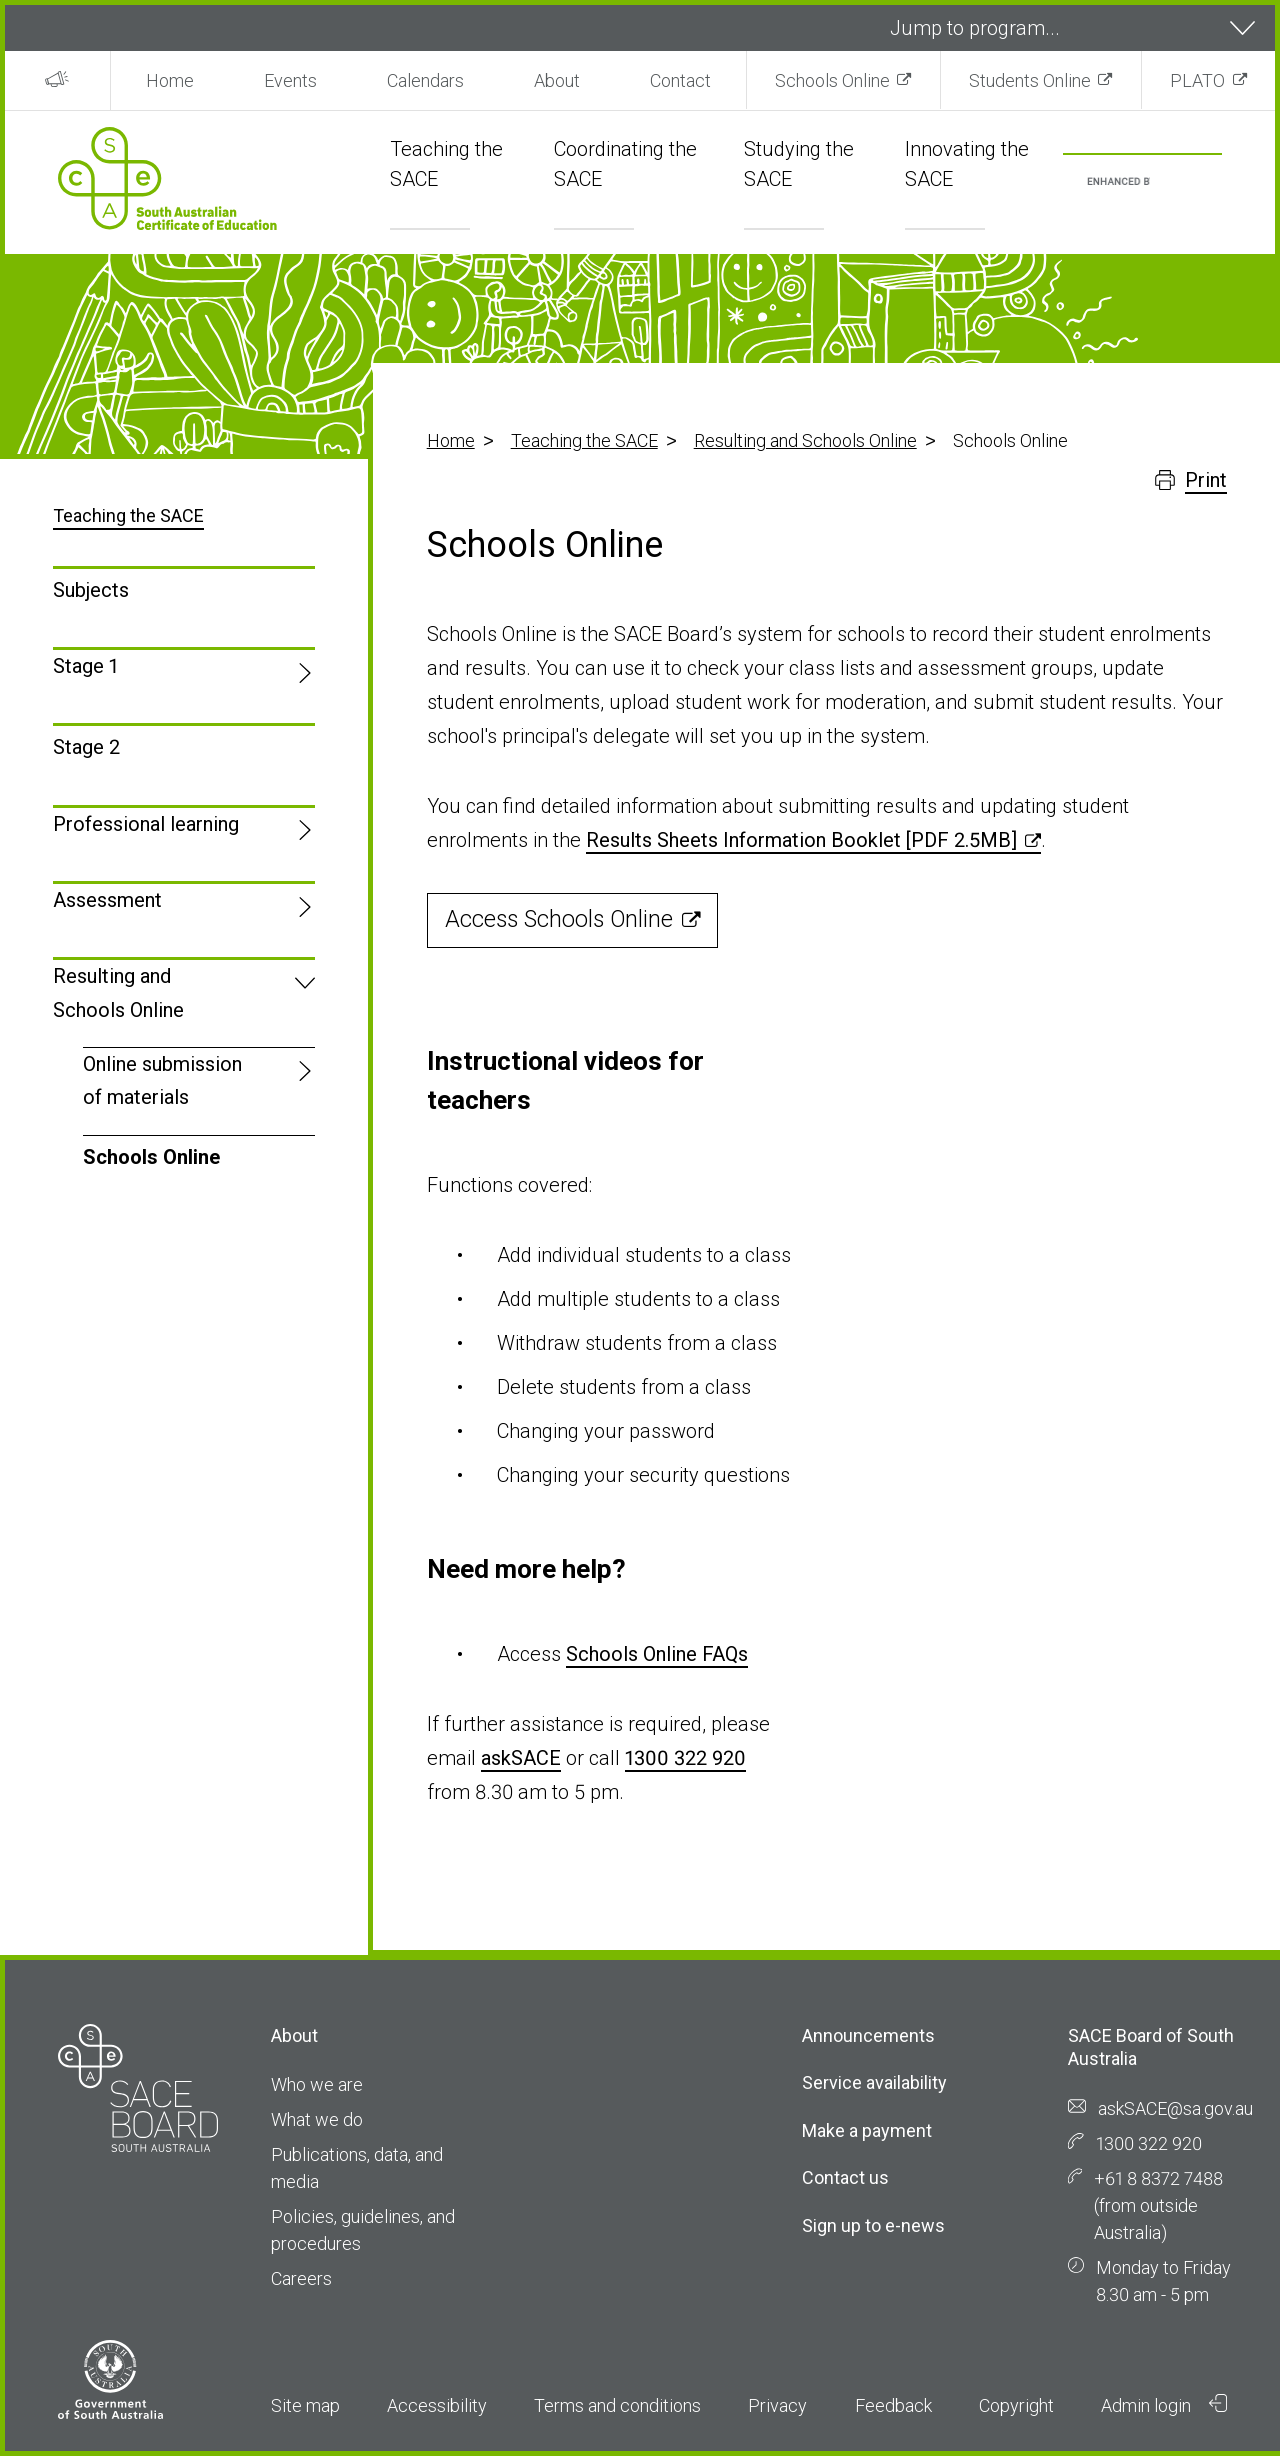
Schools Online (832, 80)
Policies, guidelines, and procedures (363, 2230)
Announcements (868, 2035)
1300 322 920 (685, 1758)
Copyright (1016, 2405)
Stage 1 (85, 666)
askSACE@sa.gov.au (1175, 2108)
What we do (317, 2119)
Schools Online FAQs (657, 1654)
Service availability (874, 2082)
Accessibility (437, 2405)
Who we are (317, 2084)
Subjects (91, 590)
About (557, 80)
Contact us (845, 2177)
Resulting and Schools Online (805, 440)
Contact (680, 80)
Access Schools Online (559, 919)
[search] (1118, 182)
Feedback (893, 2405)
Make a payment (867, 2130)
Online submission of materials (162, 1080)
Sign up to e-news (873, 2225)
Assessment (107, 900)
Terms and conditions (617, 2405)
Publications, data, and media (357, 2168)
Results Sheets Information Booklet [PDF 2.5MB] (801, 840)
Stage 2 (86, 747)
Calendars (425, 80)
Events (290, 80)
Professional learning (146, 824)
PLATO (1197, 80)
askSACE (521, 1758)
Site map (305, 2405)
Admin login (1164, 2405)
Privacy (777, 2405)
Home (170, 80)
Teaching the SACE (584, 440)
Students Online (1030, 80)
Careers (301, 2278)
